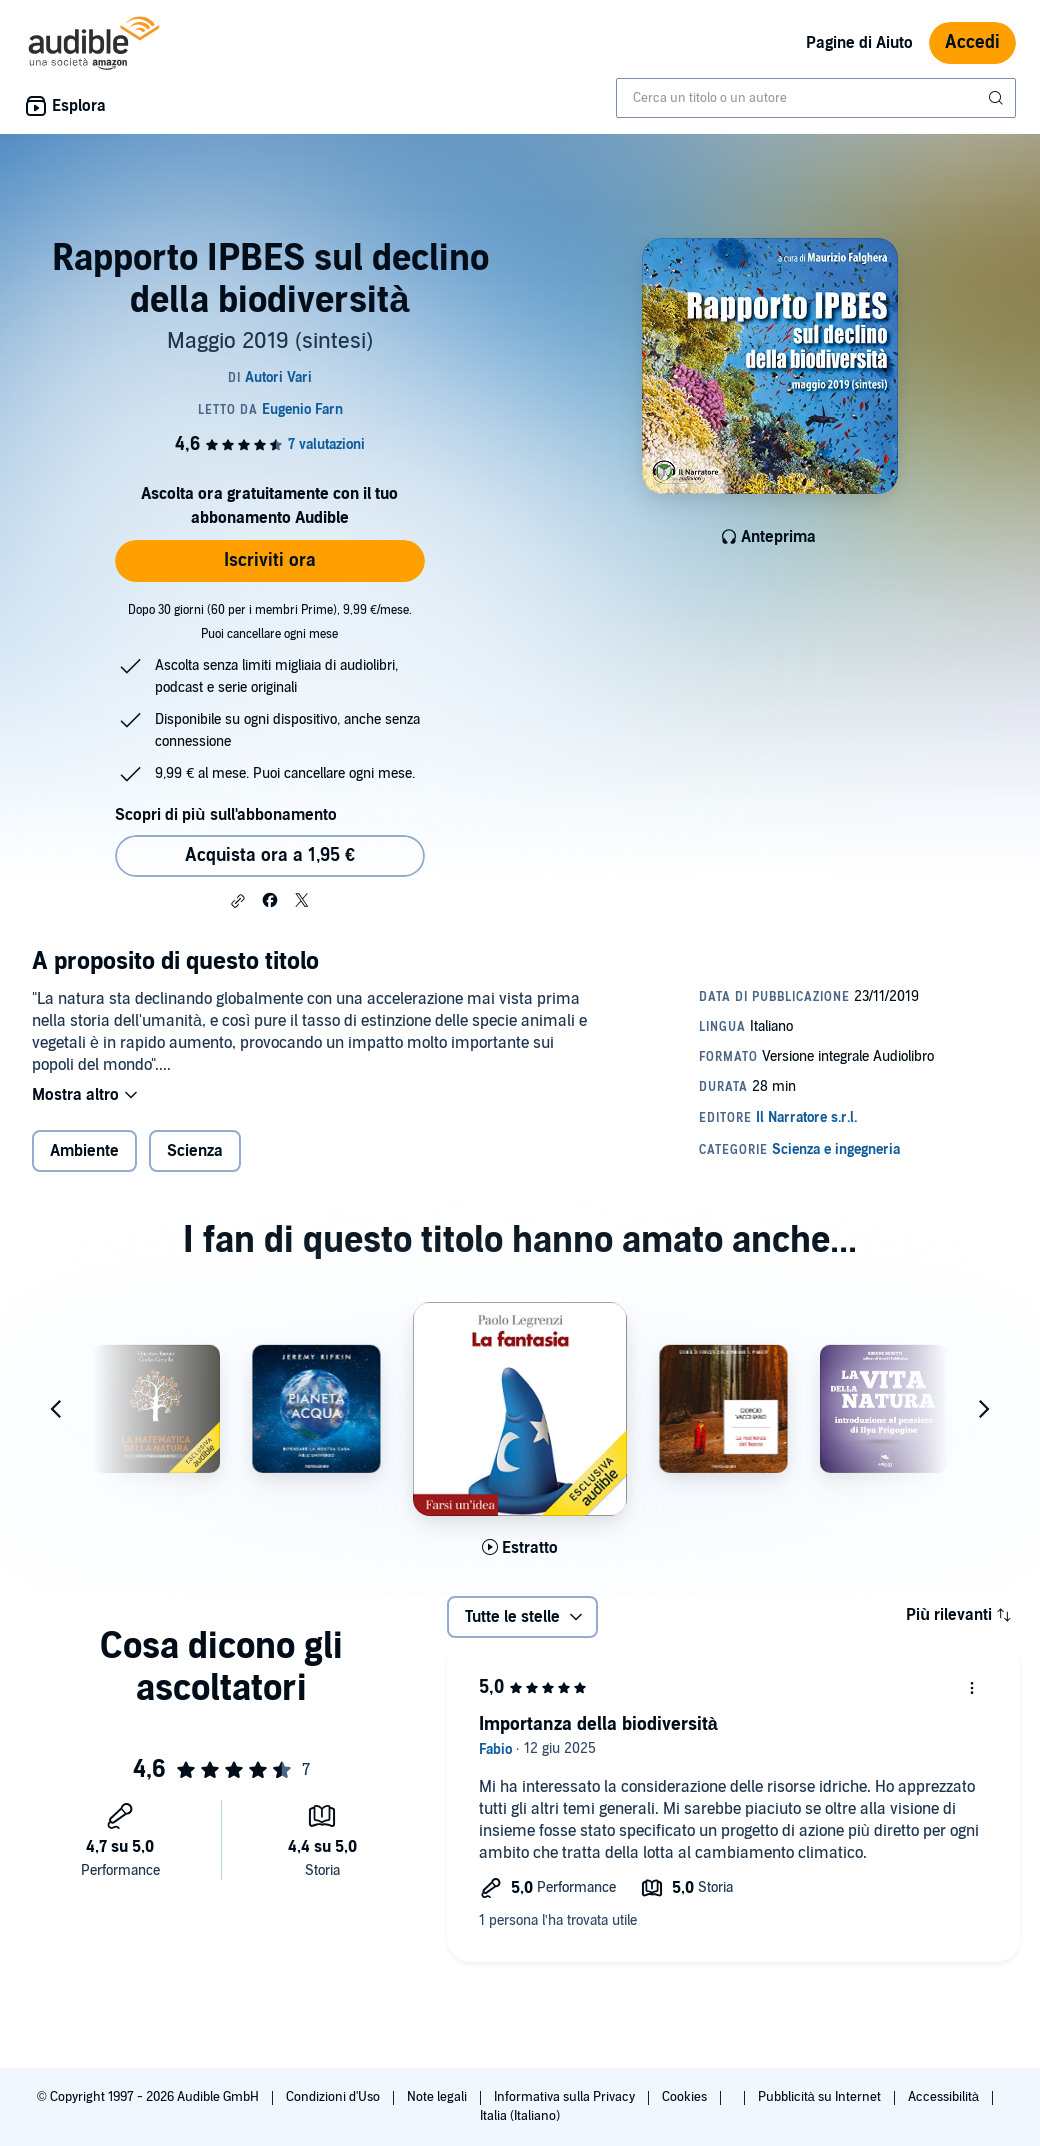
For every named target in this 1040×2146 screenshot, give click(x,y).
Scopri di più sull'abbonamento (225, 815)
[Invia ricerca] (998, 98)
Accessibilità (945, 2097)
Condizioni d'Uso (334, 2097)
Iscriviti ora (270, 560)
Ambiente (84, 1151)
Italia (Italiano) (520, 2116)
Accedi (972, 42)
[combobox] (816, 98)
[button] (238, 901)
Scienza (195, 1151)
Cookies (686, 2097)
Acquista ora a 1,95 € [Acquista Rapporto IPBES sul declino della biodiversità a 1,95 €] (270, 855)
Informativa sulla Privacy (566, 2097)
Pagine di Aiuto (859, 43)
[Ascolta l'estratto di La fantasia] (520, 1548)
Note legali (438, 2097)
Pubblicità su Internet (821, 2097)
